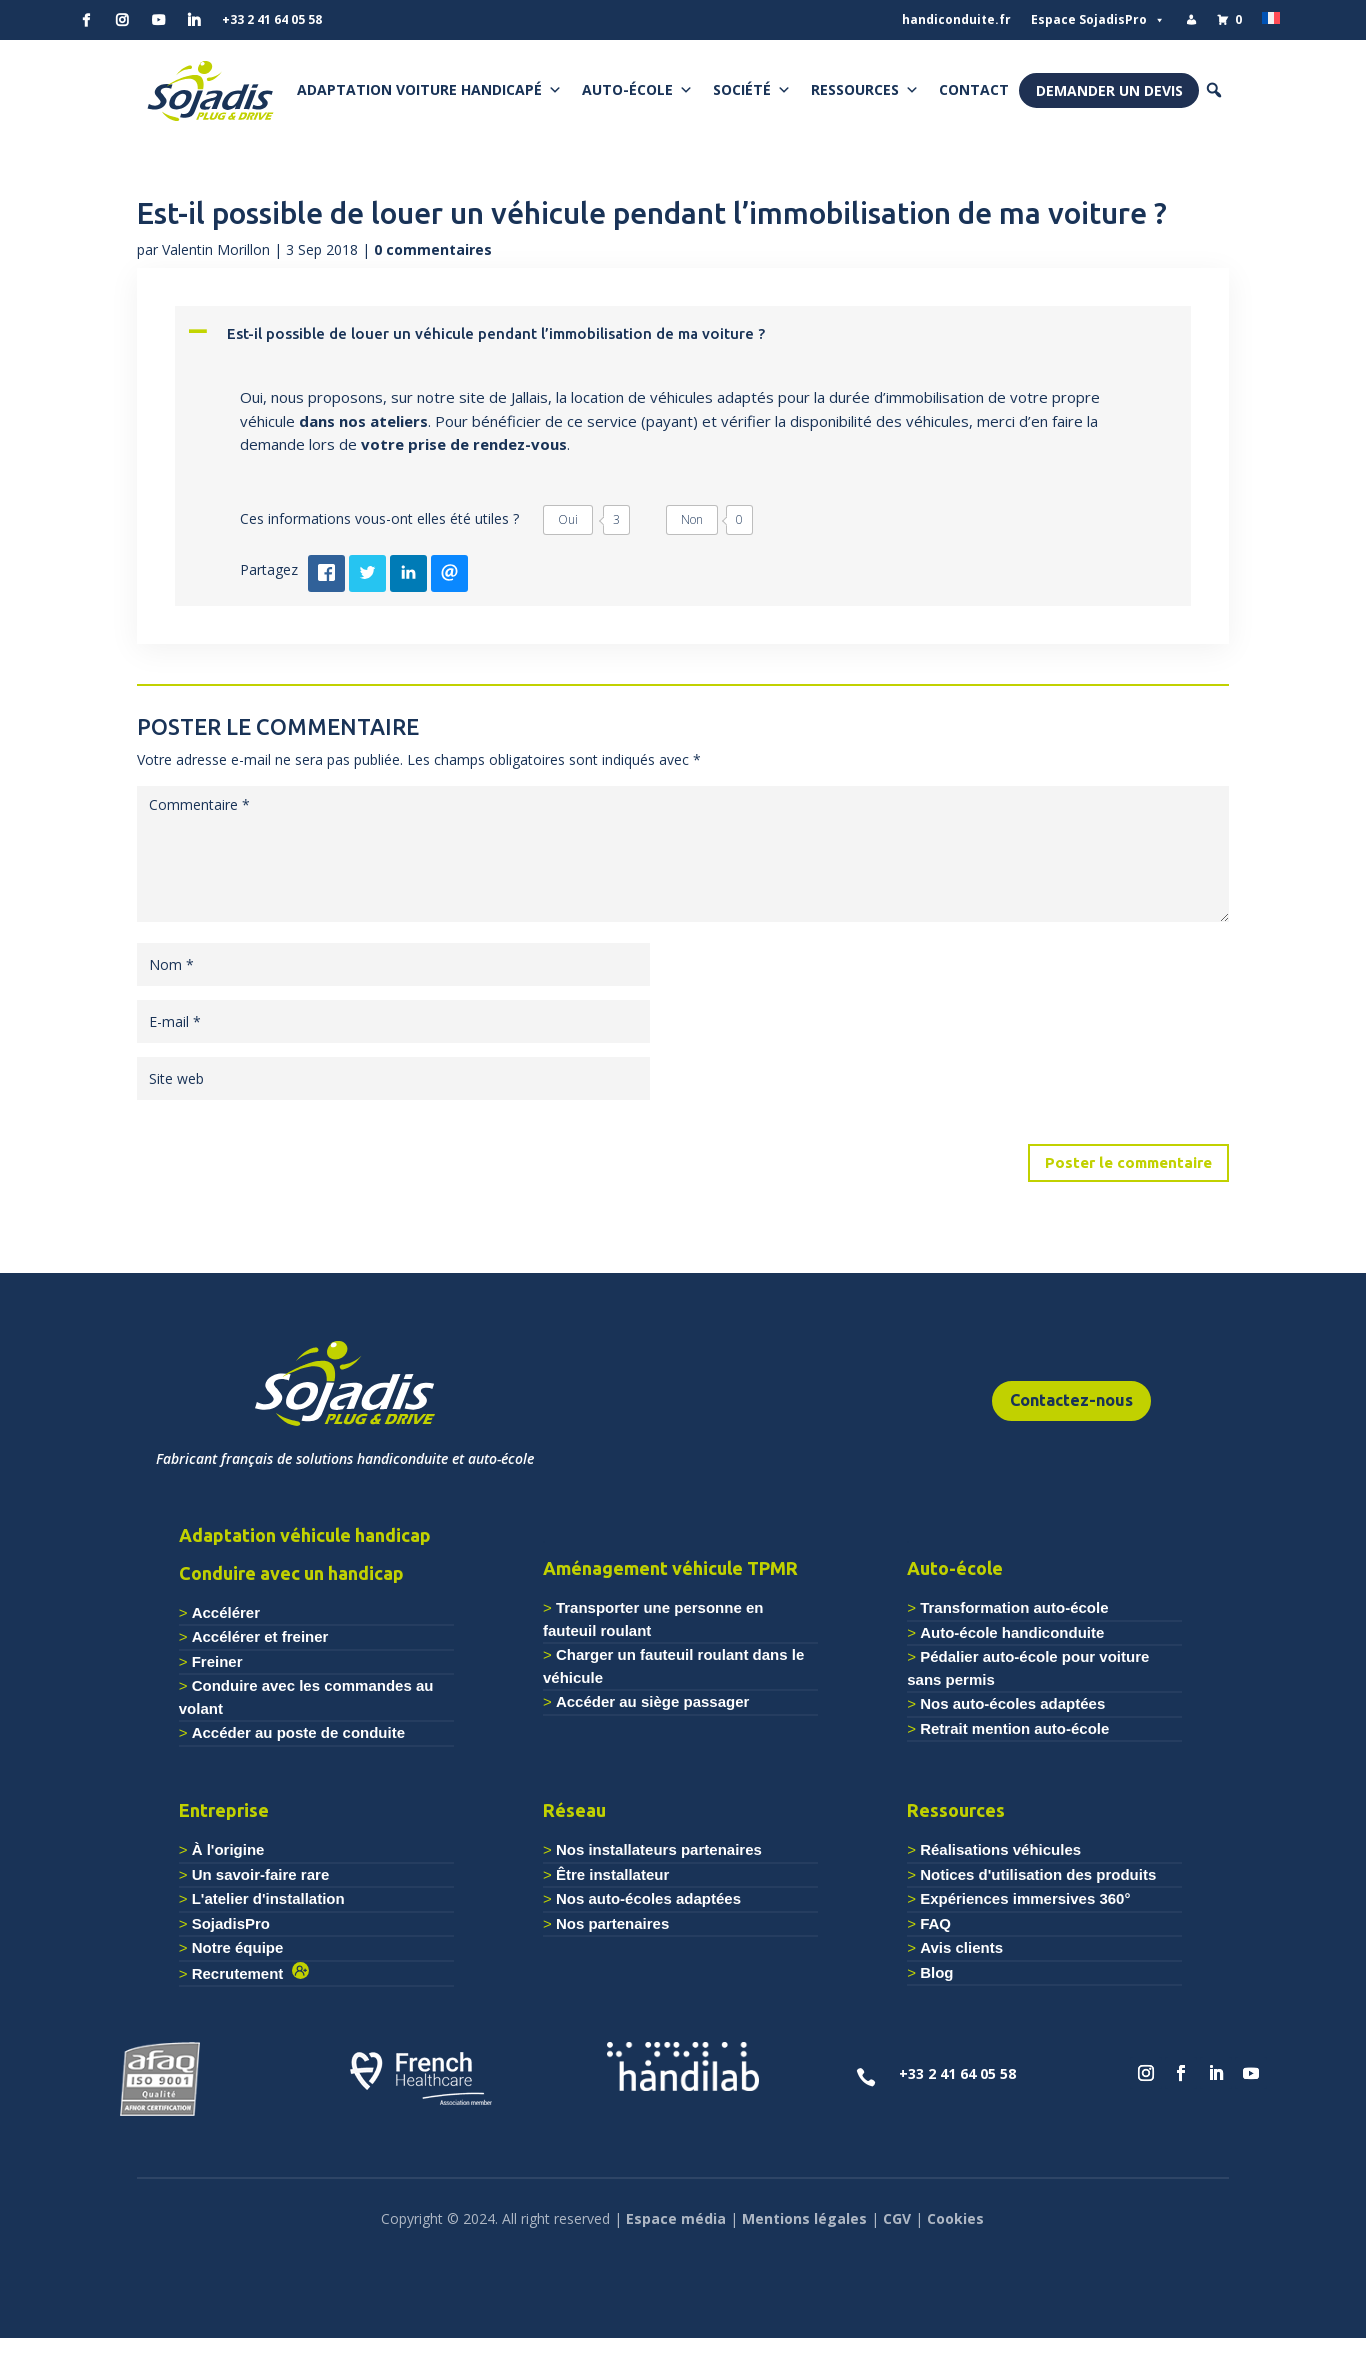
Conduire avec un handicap (291, 1573)
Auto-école (637, 90)
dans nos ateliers (363, 421)
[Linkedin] (194, 20)
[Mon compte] (1191, 20)
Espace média (676, 2218)
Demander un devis (1109, 90)
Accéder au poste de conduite (298, 1732)
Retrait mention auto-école (1014, 1728)
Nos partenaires (612, 1923)
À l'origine (228, 1849)
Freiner (217, 1661)
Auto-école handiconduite (1012, 1632)
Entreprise (224, 1810)
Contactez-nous (1071, 1400)
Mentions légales (804, 2218)
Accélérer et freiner (260, 1636)
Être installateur (612, 1874)
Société (752, 90)
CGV (897, 2218)
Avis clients (961, 1947)
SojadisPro (231, 1923)
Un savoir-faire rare (261, 1874)
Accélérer (226, 1612)
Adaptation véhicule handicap (305, 1535)
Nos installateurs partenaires (659, 1849)
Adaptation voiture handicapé (429, 90)
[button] (1214, 90)
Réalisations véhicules (1000, 1849)
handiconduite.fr (956, 19)
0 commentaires (433, 249)
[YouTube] (158, 20)
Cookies (955, 2218)
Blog (936, 1972)
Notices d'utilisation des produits (1038, 1874)
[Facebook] (86, 20)
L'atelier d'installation (268, 1898)
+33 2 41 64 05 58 (272, 19)
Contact (974, 89)
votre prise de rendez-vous (464, 444)
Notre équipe (238, 1947)
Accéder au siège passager (652, 1701)
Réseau (574, 1810)
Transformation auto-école (1014, 1607)
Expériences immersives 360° (1025, 1898)
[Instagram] (122, 20)
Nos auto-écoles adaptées (1012, 1703)
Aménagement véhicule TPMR (670, 1568)
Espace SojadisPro (1098, 20)
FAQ (935, 1923)
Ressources (865, 90)
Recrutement (242, 1973)
